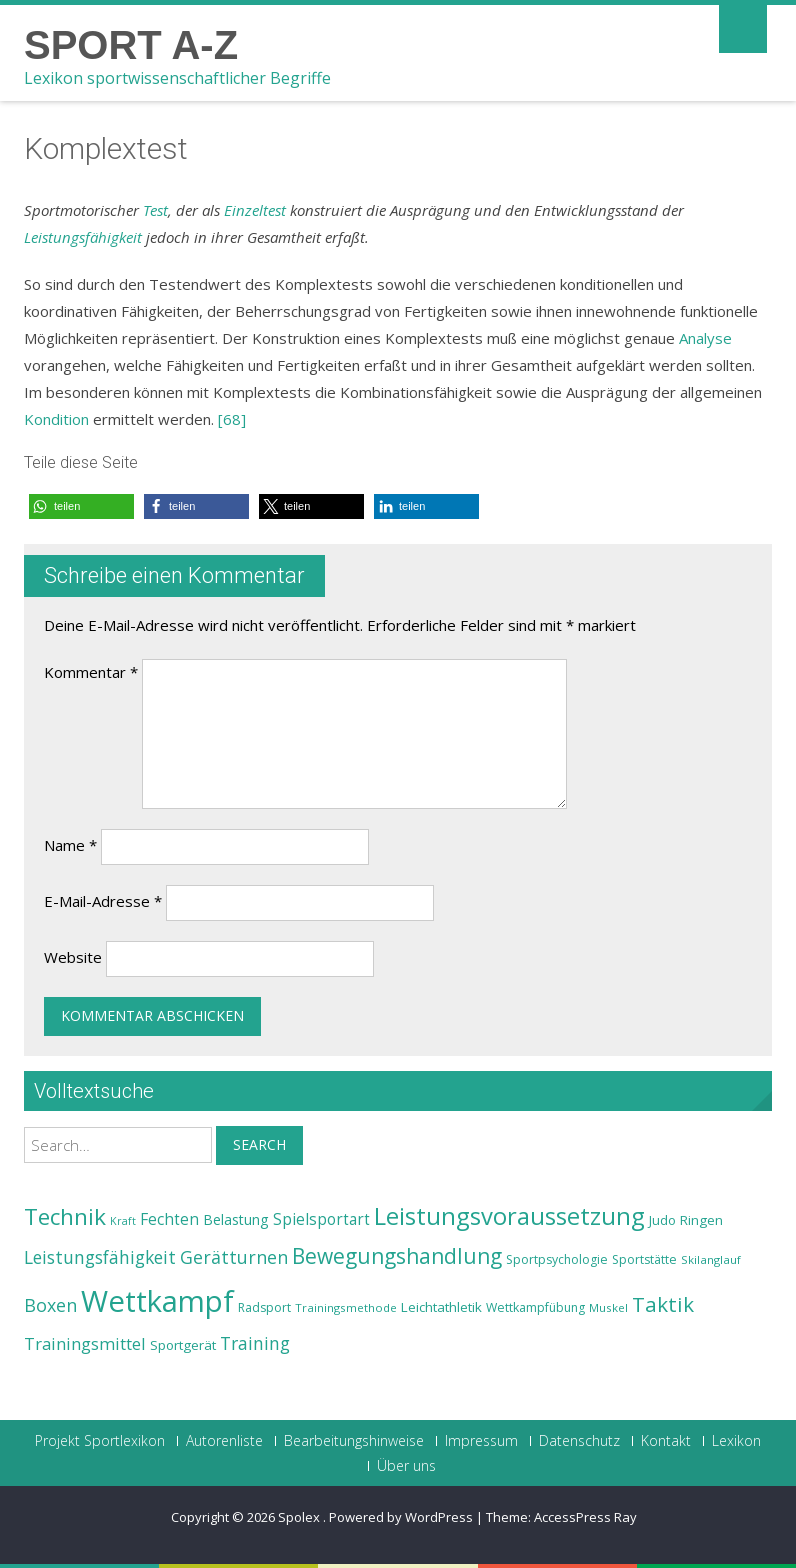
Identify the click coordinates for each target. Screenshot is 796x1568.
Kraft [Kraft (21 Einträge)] (123, 1221)
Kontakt (666, 1441)
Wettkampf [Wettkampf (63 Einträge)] (157, 1301)
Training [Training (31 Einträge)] (255, 1343)
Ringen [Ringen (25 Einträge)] (701, 1220)
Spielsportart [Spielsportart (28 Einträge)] (321, 1219)
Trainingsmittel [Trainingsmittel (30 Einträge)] (85, 1343)
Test (155, 210)
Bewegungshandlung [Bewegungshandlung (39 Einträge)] (397, 1256)
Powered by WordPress (401, 1517)
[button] (81, 506)
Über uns (406, 1466)
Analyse (705, 338)
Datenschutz (579, 1441)
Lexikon (736, 1441)
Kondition (56, 419)
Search (259, 1144)
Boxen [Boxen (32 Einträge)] (50, 1305)
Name (70, 845)
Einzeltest (255, 210)
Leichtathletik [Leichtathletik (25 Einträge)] (441, 1307)
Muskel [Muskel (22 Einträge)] (608, 1307)
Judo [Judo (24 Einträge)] (662, 1220)
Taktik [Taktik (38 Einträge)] (663, 1304)
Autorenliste (224, 1441)
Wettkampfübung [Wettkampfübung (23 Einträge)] (535, 1307)
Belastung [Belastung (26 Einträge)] (236, 1219)
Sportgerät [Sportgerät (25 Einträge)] (183, 1345)
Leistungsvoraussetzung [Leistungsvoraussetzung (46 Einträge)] (509, 1216)
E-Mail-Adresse (103, 901)
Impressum (481, 1441)
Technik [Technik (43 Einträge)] (65, 1216)
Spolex (300, 1517)
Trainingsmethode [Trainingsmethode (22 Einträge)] (346, 1307)
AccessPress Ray (585, 1517)
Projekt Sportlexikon (100, 1441)
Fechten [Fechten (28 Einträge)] (169, 1219)
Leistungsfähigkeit (83, 237)
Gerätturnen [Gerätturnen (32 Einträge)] (234, 1257)
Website (73, 957)
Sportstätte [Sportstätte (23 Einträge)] (644, 1259)
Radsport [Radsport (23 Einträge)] (264, 1307)
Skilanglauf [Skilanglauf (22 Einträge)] (711, 1259)
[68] (232, 419)
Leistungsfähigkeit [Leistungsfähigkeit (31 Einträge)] (100, 1257)
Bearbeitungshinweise (354, 1441)
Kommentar (91, 672)
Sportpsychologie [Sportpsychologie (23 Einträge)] (557, 1259)
